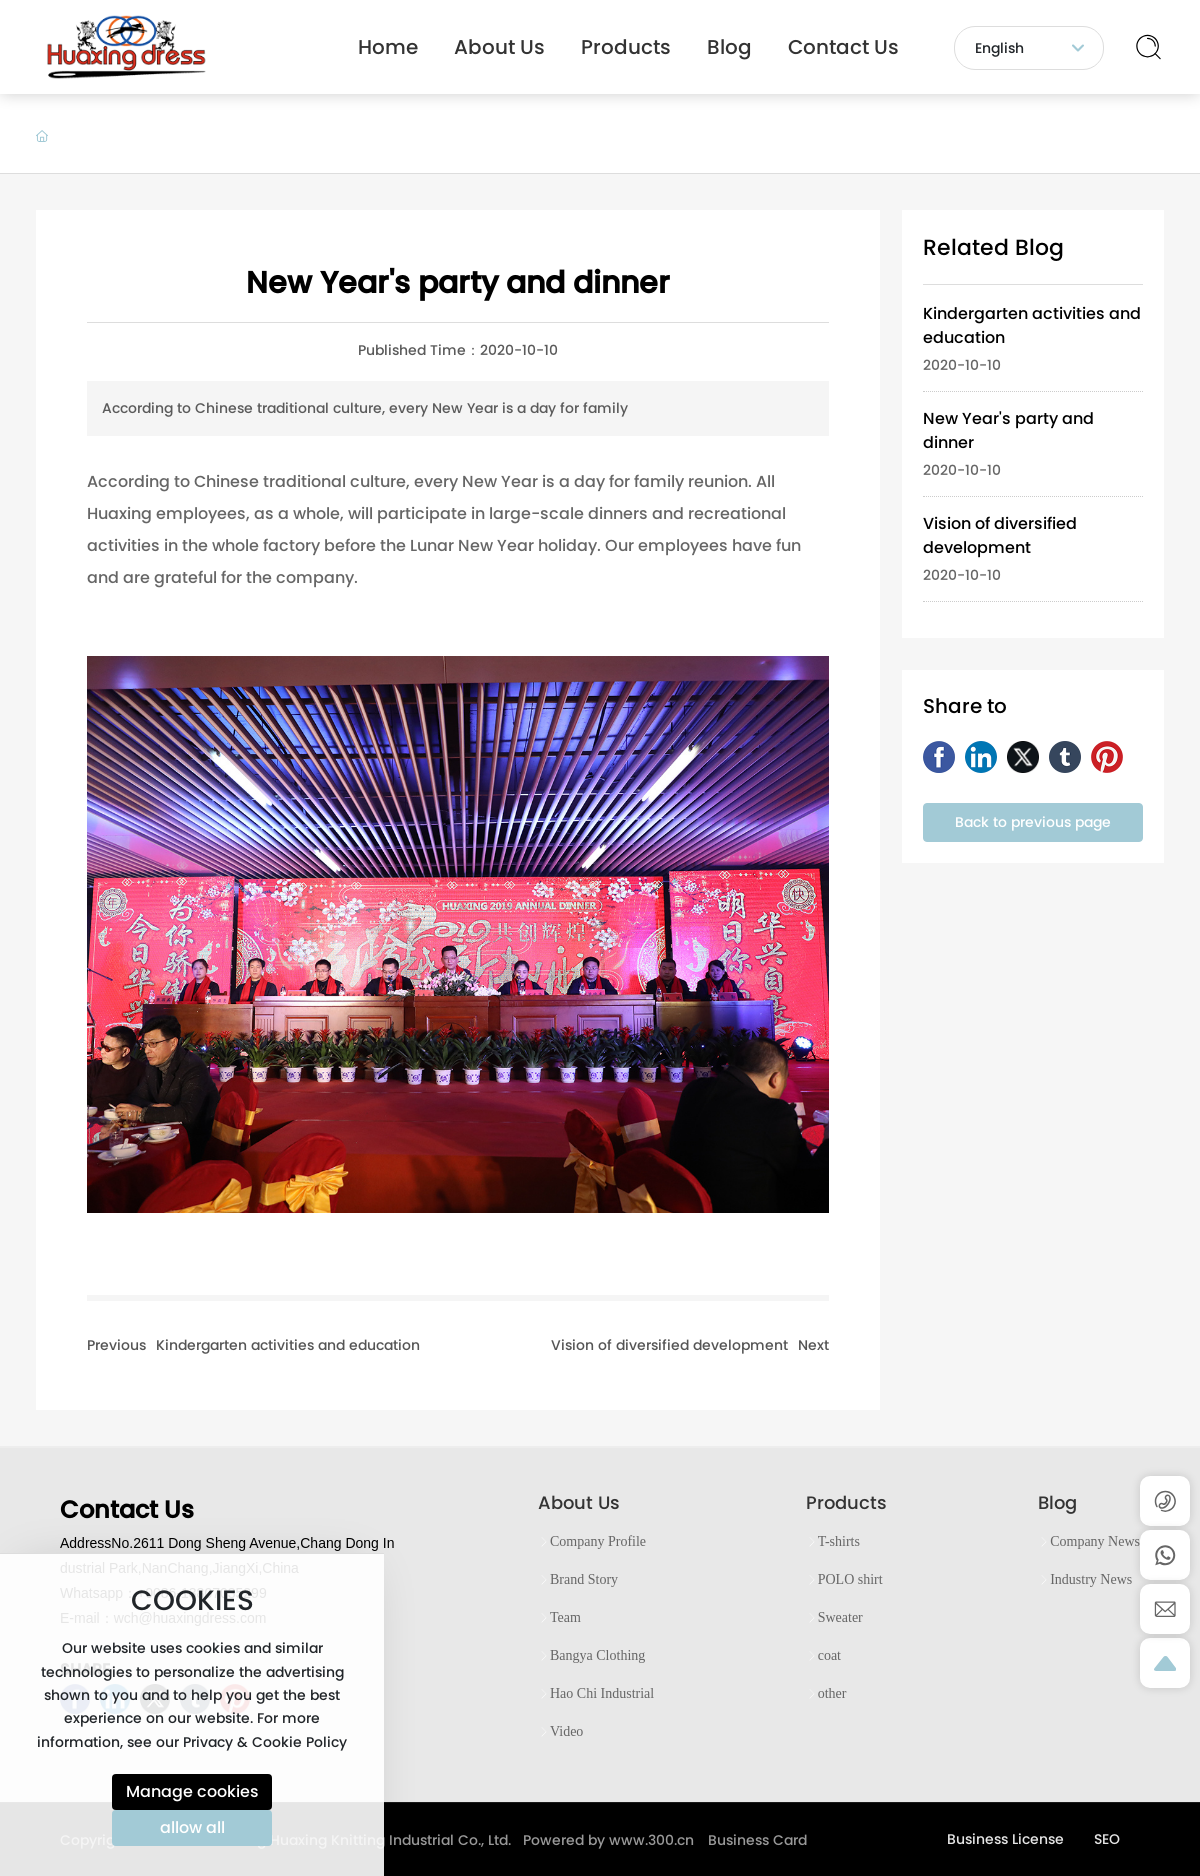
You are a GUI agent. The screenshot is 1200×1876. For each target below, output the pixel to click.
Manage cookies (192, 1791)
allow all (192, 1827)
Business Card (757, 1840)
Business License (1005, 1839)
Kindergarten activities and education (288, 1345)
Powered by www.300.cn (608, 1840)
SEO (1107, 1839)
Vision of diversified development (669, 1345)
